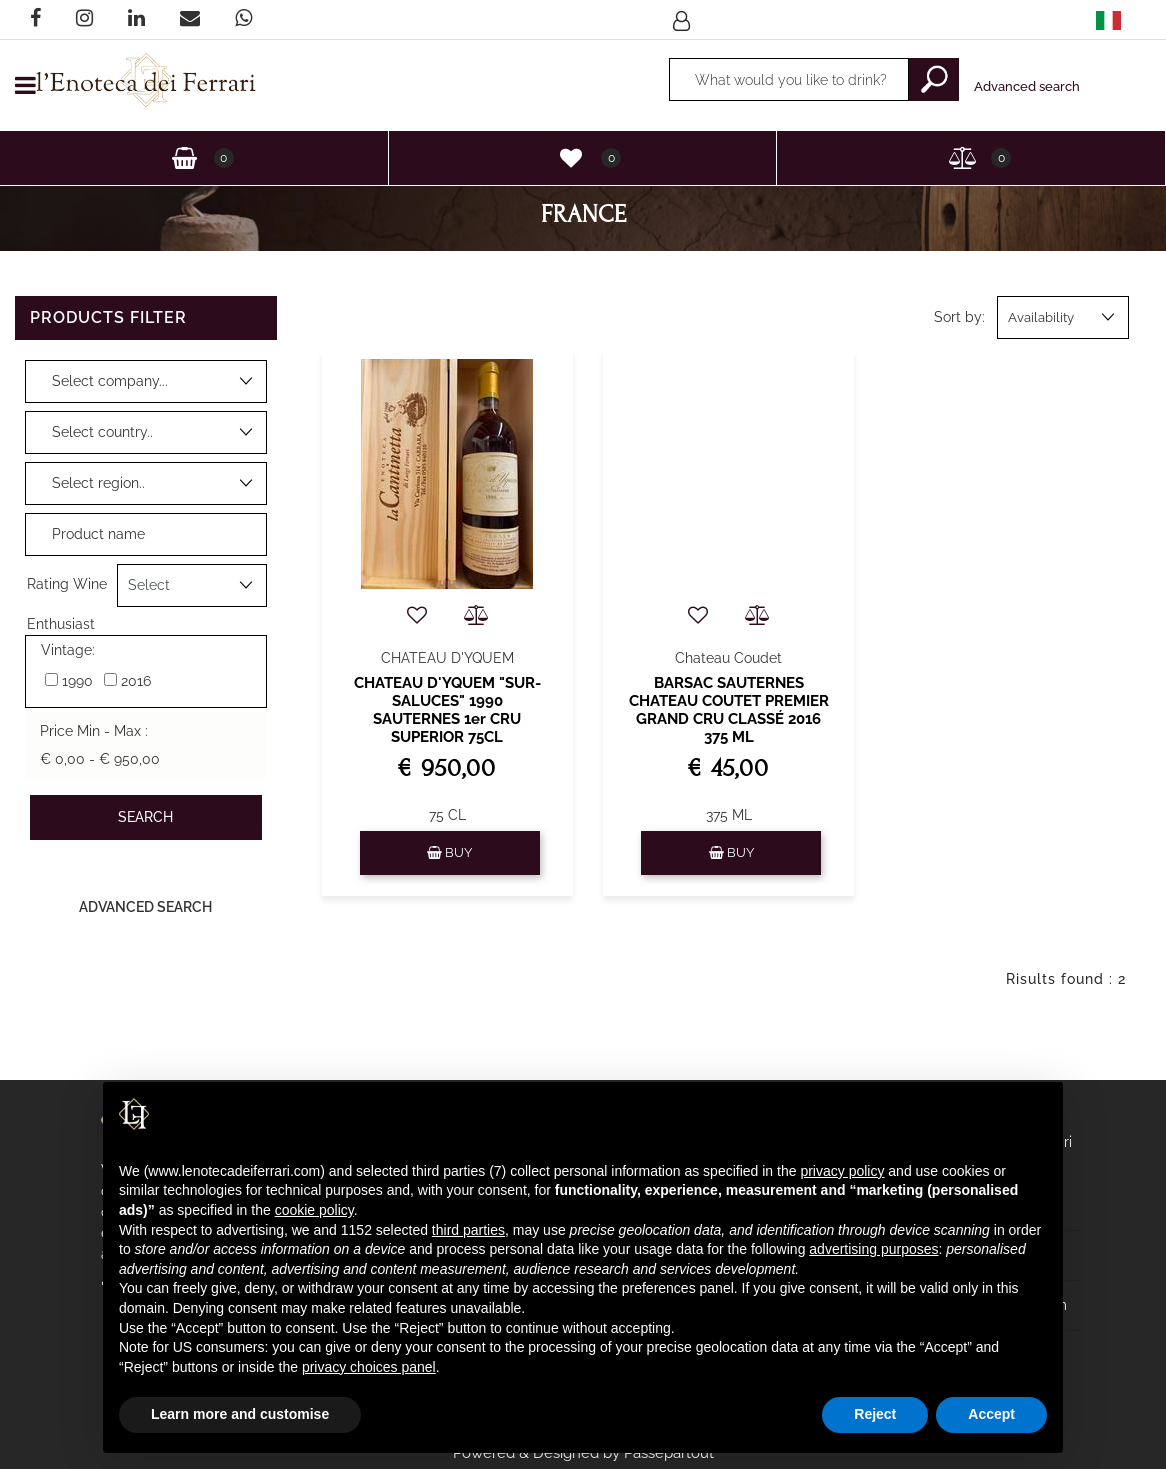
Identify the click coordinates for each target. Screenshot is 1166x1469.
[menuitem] (1108, 19)
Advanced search (1027, 86)
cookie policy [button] (314, 1210)
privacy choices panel (369, 1367)
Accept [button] (991, 1414)
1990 (77, 681)
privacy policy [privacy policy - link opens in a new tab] (842, 1171)
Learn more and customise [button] (240, 1414)
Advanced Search (145, 907)
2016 (136, 681)
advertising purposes (873, 1249)
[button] (934, 79)
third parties (468, 1230)
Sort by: (959, 317)
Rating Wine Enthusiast (67, 591)
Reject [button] (875, 1414)
